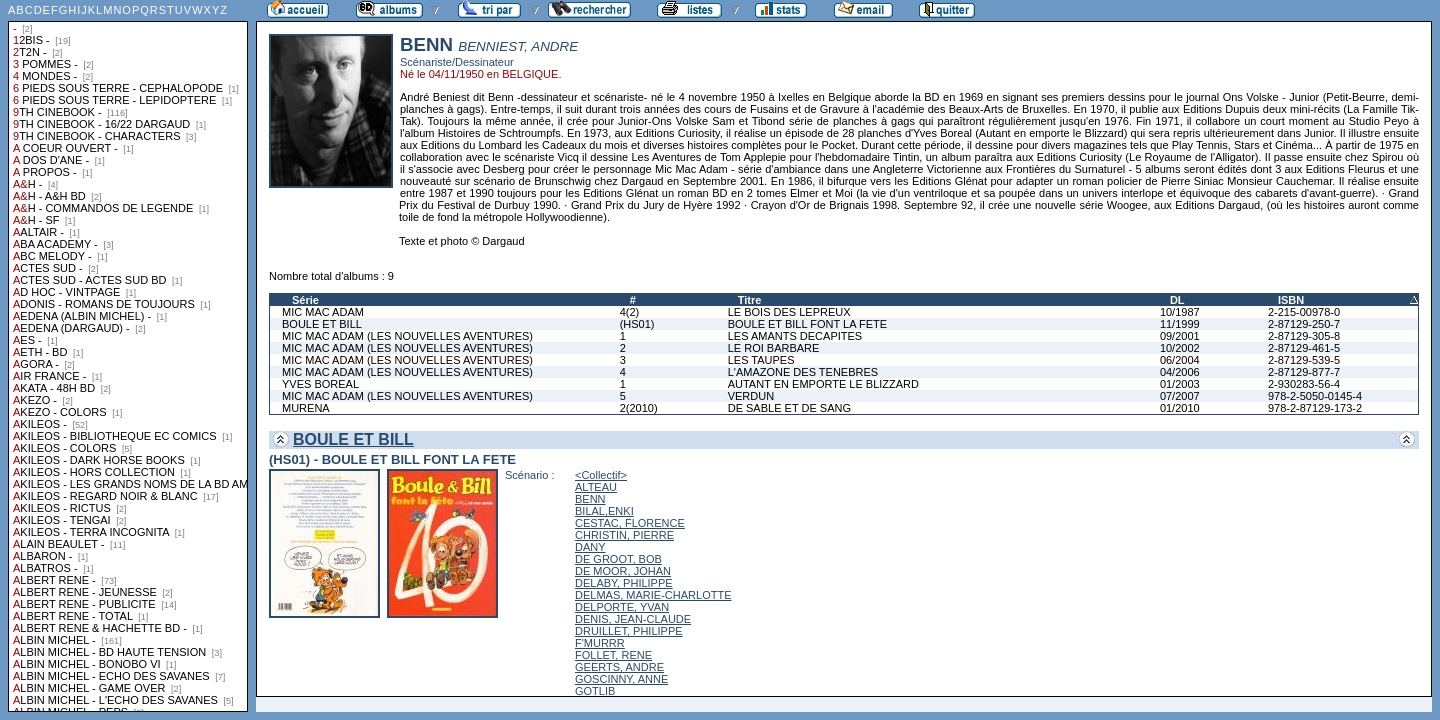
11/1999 (1180, 324)
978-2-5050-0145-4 (1315, 396)
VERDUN (751, 396)
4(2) (630, 312)
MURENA (306, 408)
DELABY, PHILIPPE (624, 583)
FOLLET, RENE (613, 655)
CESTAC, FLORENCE (630, 523)
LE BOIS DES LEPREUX (789, 312)
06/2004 (1180, 360)
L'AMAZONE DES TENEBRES (803, 372)
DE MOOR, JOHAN (623, 571)
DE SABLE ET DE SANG (789, 408)
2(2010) (639, 408)
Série (305, 300)
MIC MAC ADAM (323, 312)
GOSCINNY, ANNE (621, 679)
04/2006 (1180, 372)
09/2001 (1180, 336)
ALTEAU (596, 487)
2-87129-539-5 (1304, 360)
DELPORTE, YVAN (622, 607)
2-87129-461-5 (1304, 348)
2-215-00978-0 (1304, 312)
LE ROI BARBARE (774, 348)
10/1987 (1180, 312)
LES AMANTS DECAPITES (795, 336)
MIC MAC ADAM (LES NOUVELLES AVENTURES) (407, 336)
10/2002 (1180, 348)
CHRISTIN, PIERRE (624, 535)
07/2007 (1180, 396)
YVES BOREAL (320, 384)
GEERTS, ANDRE (619, 667)
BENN (590, 499)
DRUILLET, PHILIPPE (629, 631)
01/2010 (1180, 408)
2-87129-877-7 (1304, 372)
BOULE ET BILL (322, 324)
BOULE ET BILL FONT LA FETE (807, 324)
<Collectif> (601, 475)
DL (1177, 300)
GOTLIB (595, 691)
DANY (590, 547)
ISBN (1291, 300)
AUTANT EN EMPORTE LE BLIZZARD (823, 384)
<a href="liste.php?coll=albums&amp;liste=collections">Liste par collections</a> (128, 356)
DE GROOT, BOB (618, 559)
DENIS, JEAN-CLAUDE (633, 619)
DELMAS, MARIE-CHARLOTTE (653, 595)
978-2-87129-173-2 (1315, 408)
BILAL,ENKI (604, 511)
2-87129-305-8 (1304, 336)
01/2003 (1180, 384)
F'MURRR (600, 643)
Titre (750, 300)
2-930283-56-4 (1304, 384)
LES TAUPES (761, 360)
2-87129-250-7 (1304, 324)
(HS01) (637, 324)
